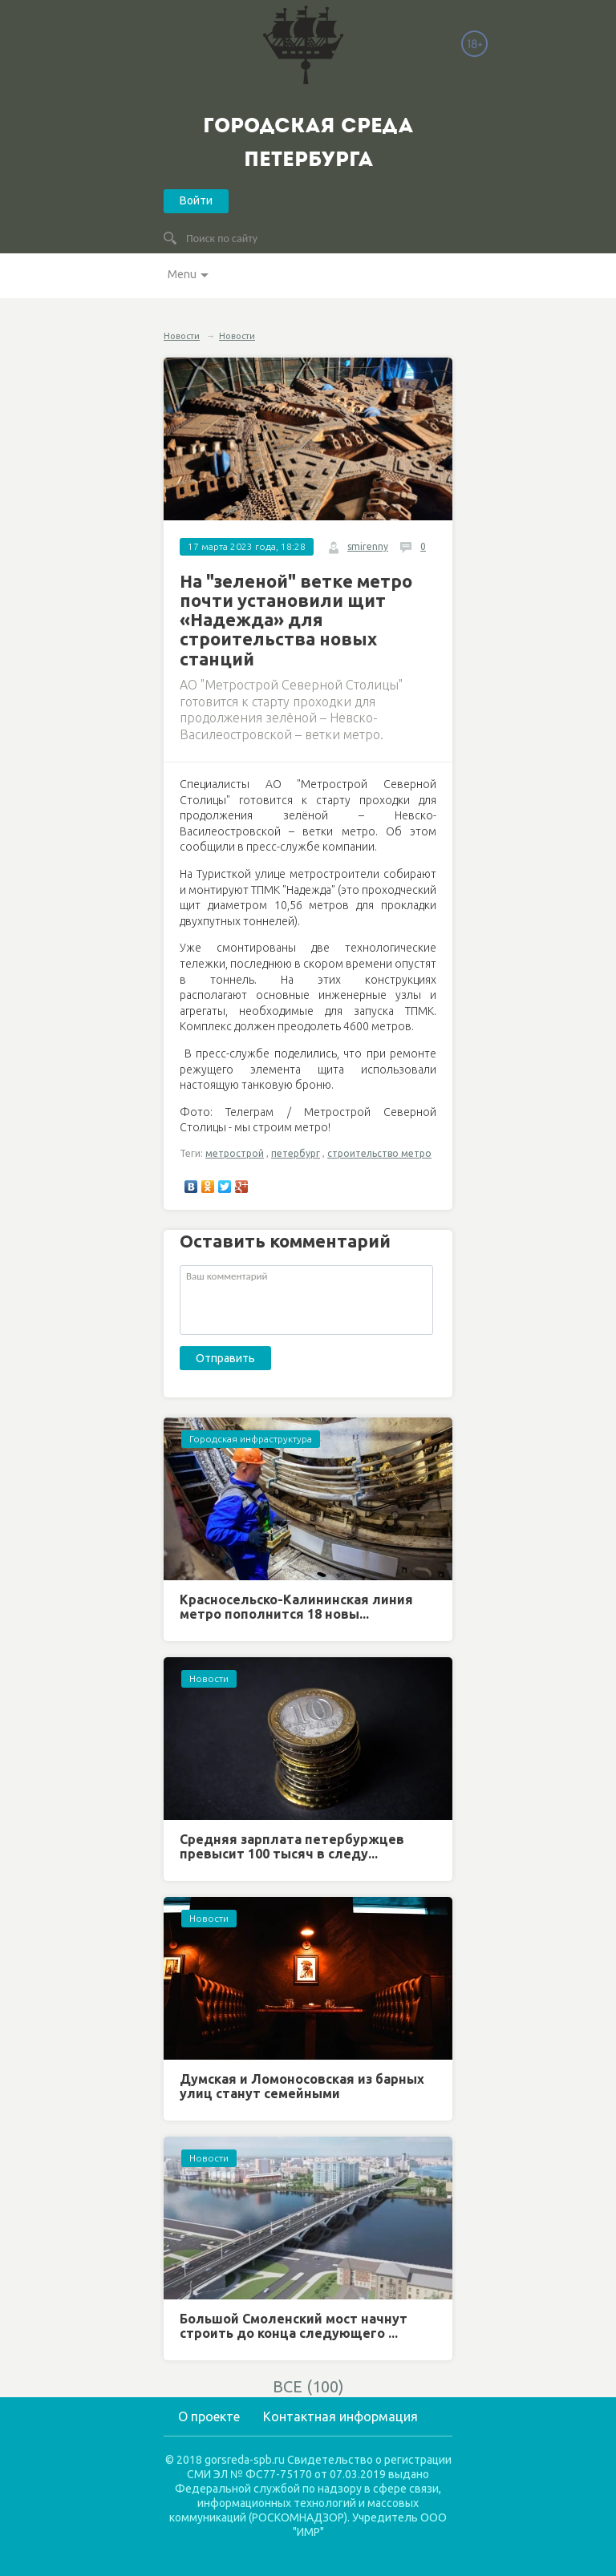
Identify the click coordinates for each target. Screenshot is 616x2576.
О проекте (209, 2416)
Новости (182, 336)
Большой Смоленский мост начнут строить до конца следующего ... (293, 2325)
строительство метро (379, 1153)
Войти (196, 200)
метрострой (234, 1153)
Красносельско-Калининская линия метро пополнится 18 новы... (296, 1606)
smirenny (367, 546)
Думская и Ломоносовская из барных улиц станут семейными (302, 2086)
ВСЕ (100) (308, 2386)
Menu (182, 274)
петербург (295, 1153)
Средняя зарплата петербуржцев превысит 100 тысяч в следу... (292, 1846)
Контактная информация (340, 2416)
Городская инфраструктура (250, 1439)
